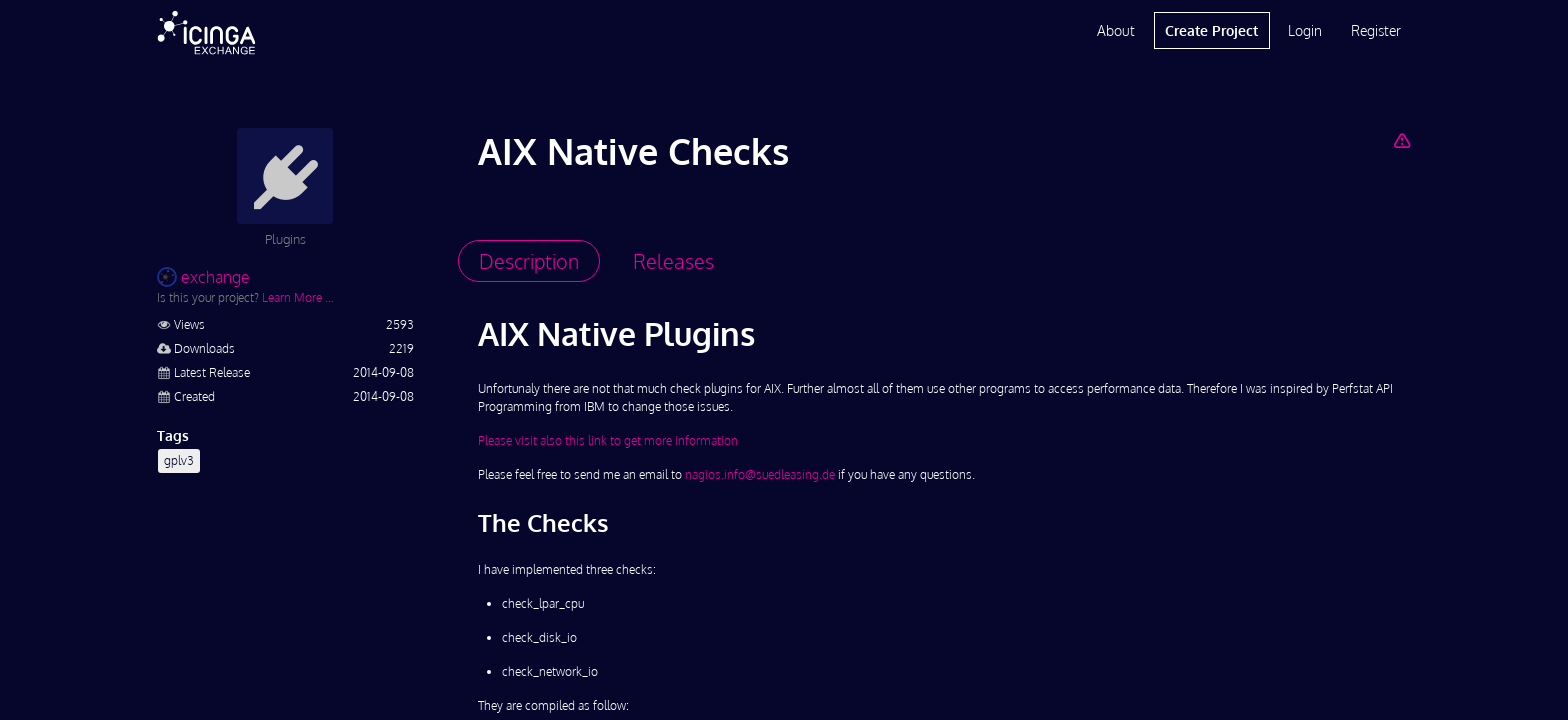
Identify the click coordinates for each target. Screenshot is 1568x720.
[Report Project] (1401, 140)
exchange (203, 277)
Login (1305, 30)
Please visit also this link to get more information (608, 440)
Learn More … (298, 297)
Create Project (1211, 30)
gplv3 (179, 460)
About (1116, 30)
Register (1376, 30)
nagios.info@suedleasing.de (760, 474)
